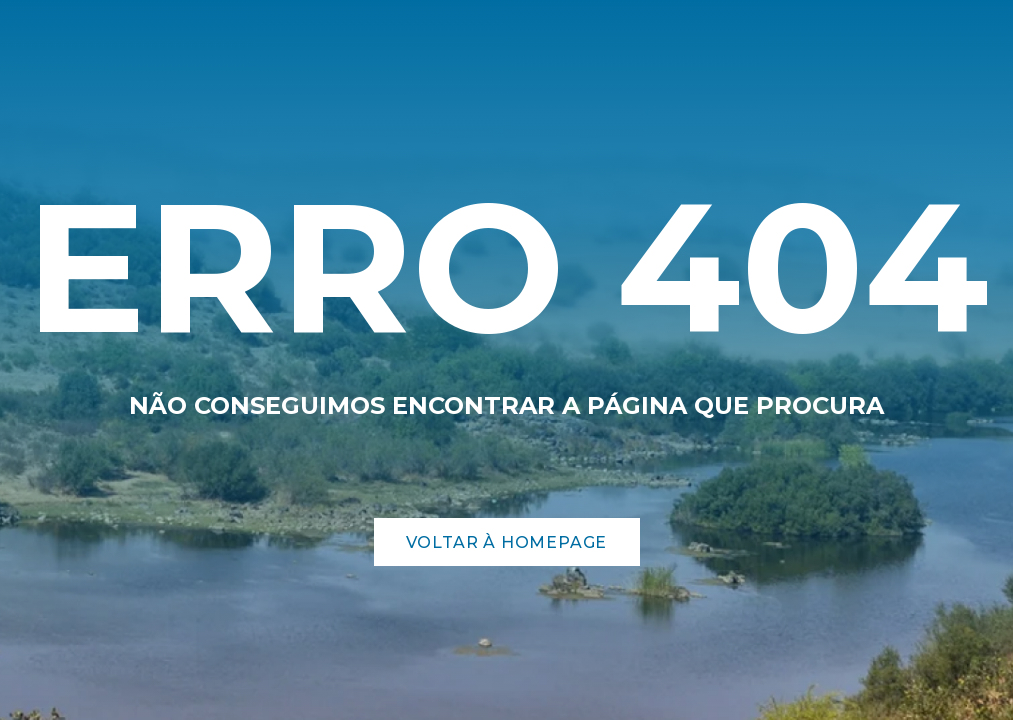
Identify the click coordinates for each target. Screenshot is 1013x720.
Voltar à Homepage (507, 542)
